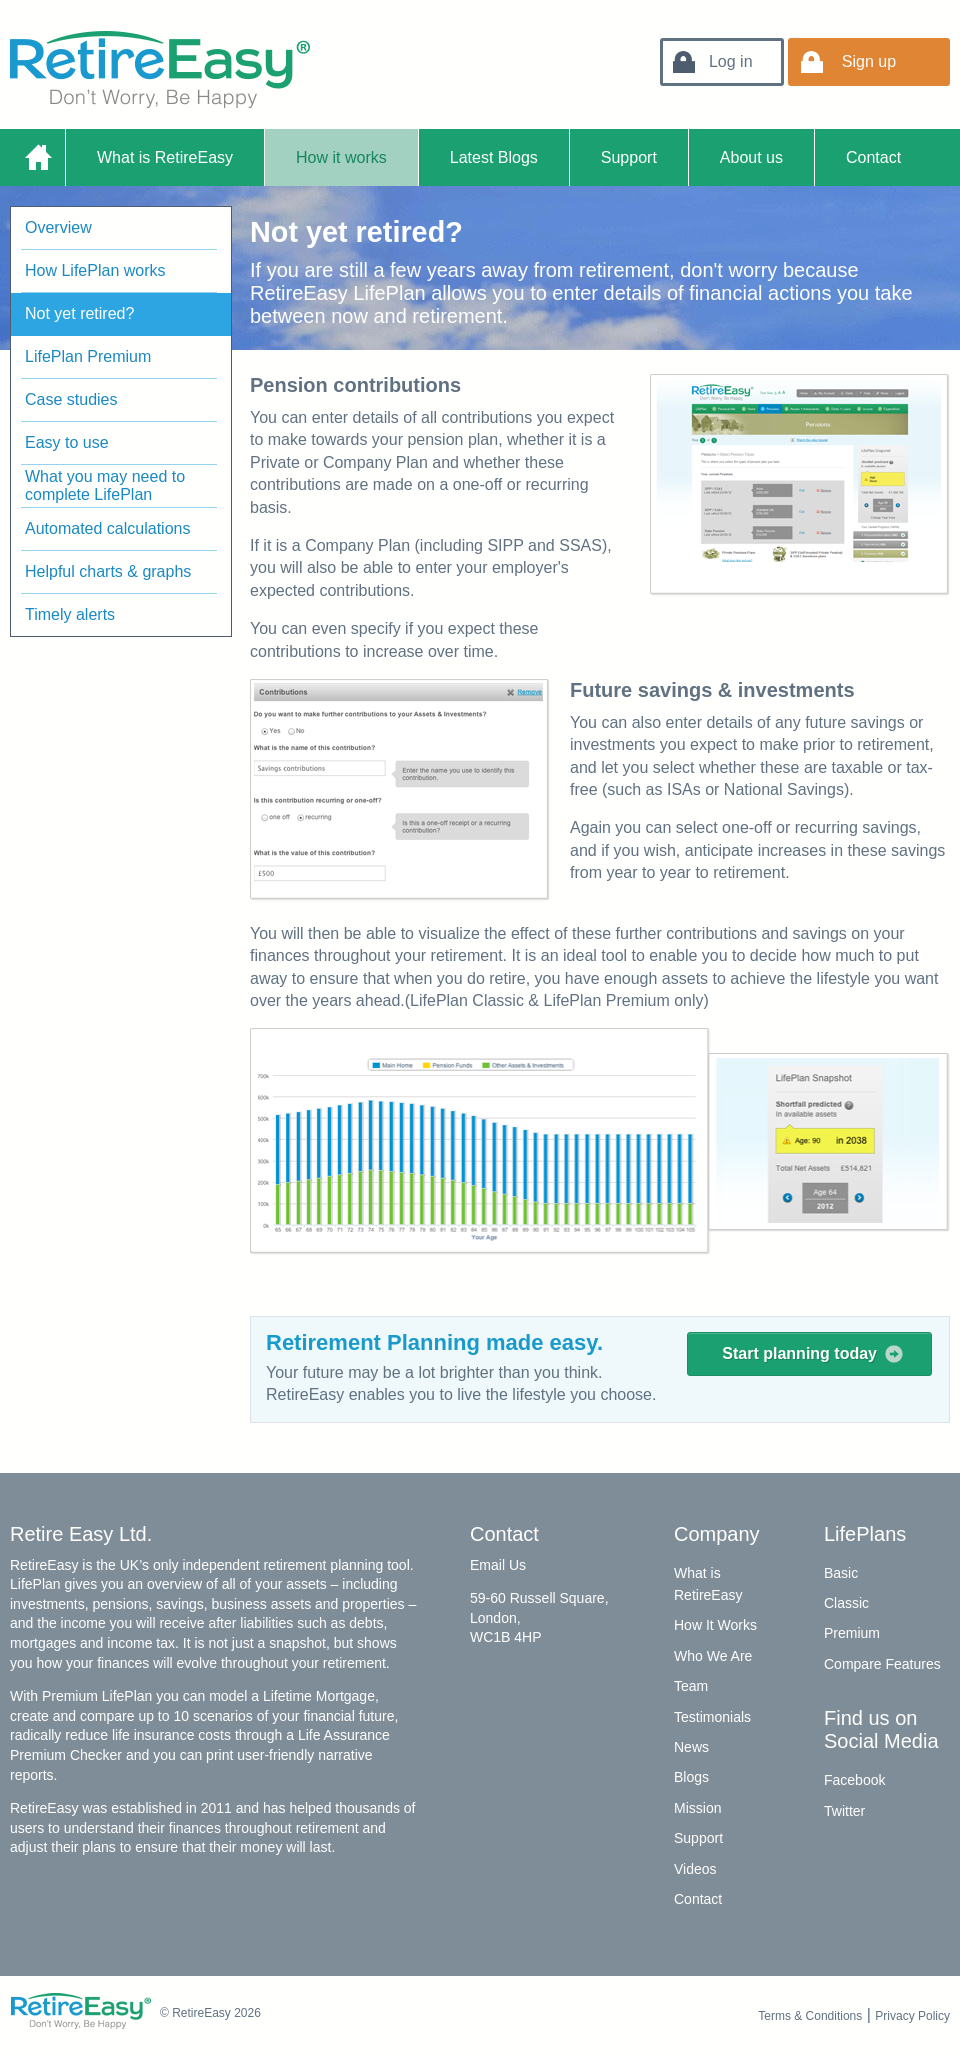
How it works (341, 157)
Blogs (691, 1777)
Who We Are (713, 1656)
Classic (846, 1603)
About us (751, 157)
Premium (852, 1633)
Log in (731, 61)
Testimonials (712, 1717)
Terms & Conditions (810, 2016)
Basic (841, 1573)
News (691, 1747)
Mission (697, 1808)
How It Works (715, 1625)
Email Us (498, 1565)
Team (691, 1686)
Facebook (854, 1780)
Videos (695, 1869)
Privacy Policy (912, 2016)
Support (629, 157)
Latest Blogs (494, 157)
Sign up (869, 61)
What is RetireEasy (165, 157)
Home (37, 157)
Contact (873, 157)
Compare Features (882, 1664)
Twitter (844, 1811)
